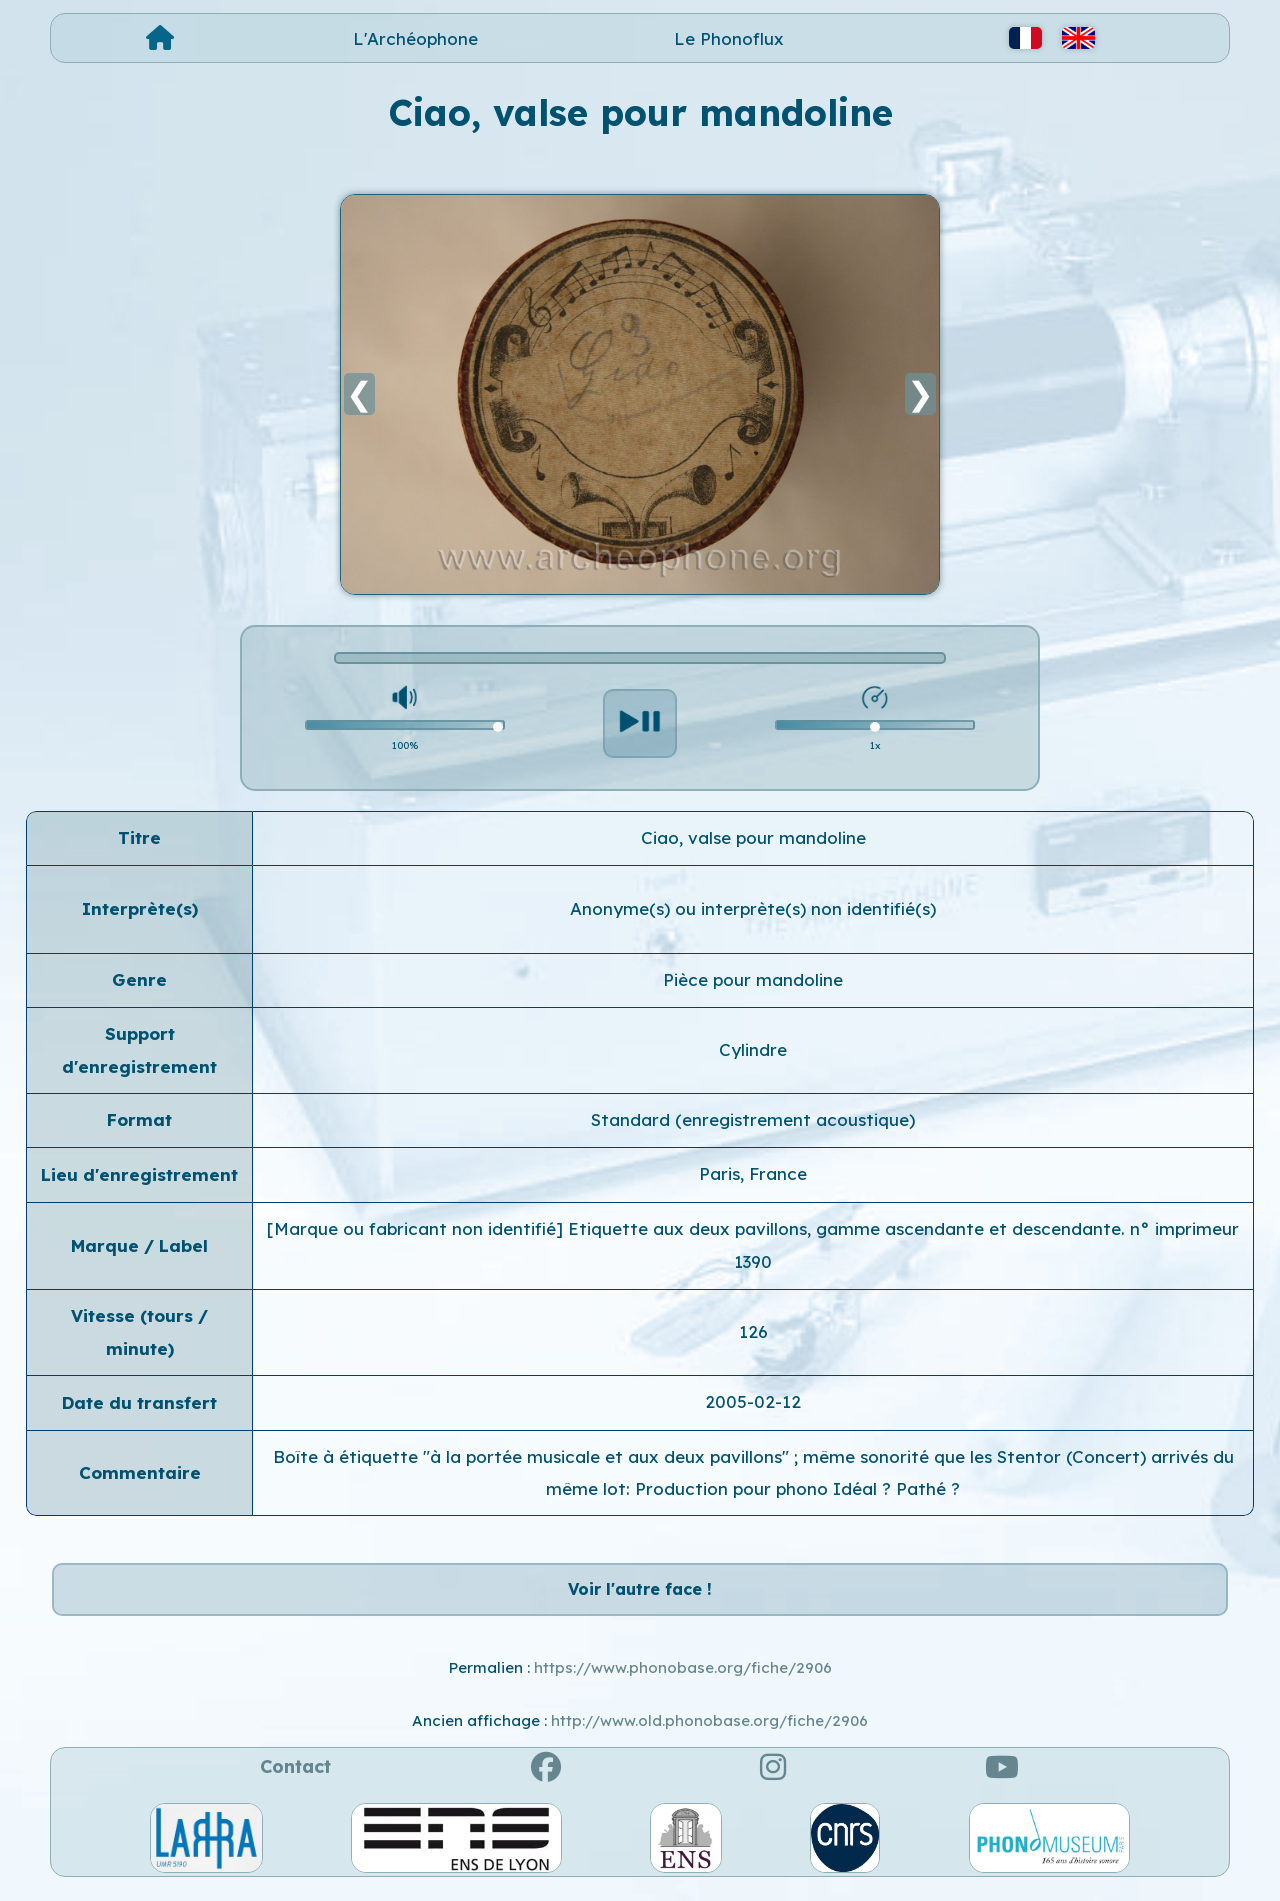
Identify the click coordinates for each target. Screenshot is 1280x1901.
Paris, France (753, 1173)
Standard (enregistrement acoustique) (753, 1119)
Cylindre (753, 1049)
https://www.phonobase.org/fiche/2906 (683, 1678)
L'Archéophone (415, 38)
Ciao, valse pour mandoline (753, 837)
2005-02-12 (753, 1401)
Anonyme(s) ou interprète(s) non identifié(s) (753, 908)
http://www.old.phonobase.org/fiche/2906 (709, 1731)
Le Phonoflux (729, 38)
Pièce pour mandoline (753, 979)
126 (753, 1331)
